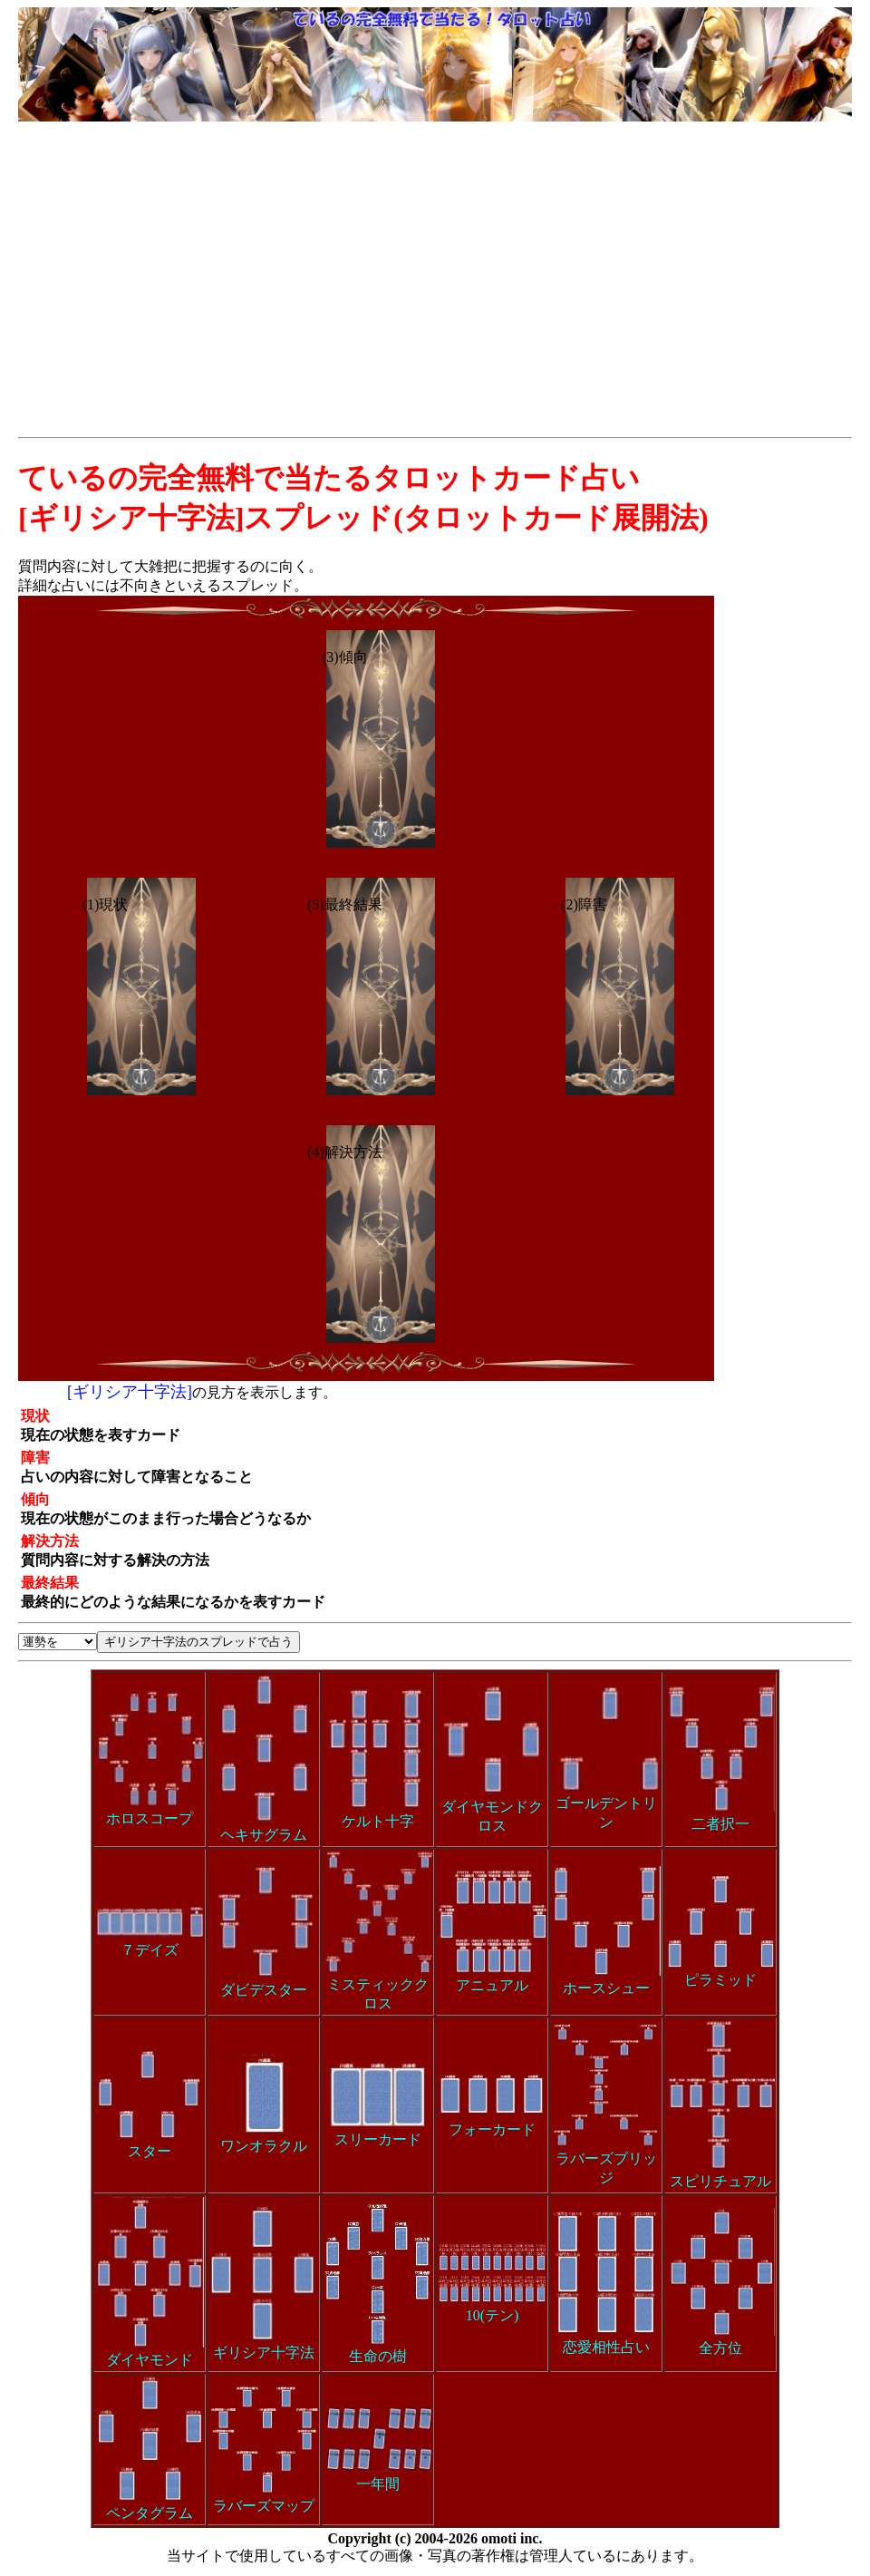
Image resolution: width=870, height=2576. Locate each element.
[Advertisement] (435, 261)
